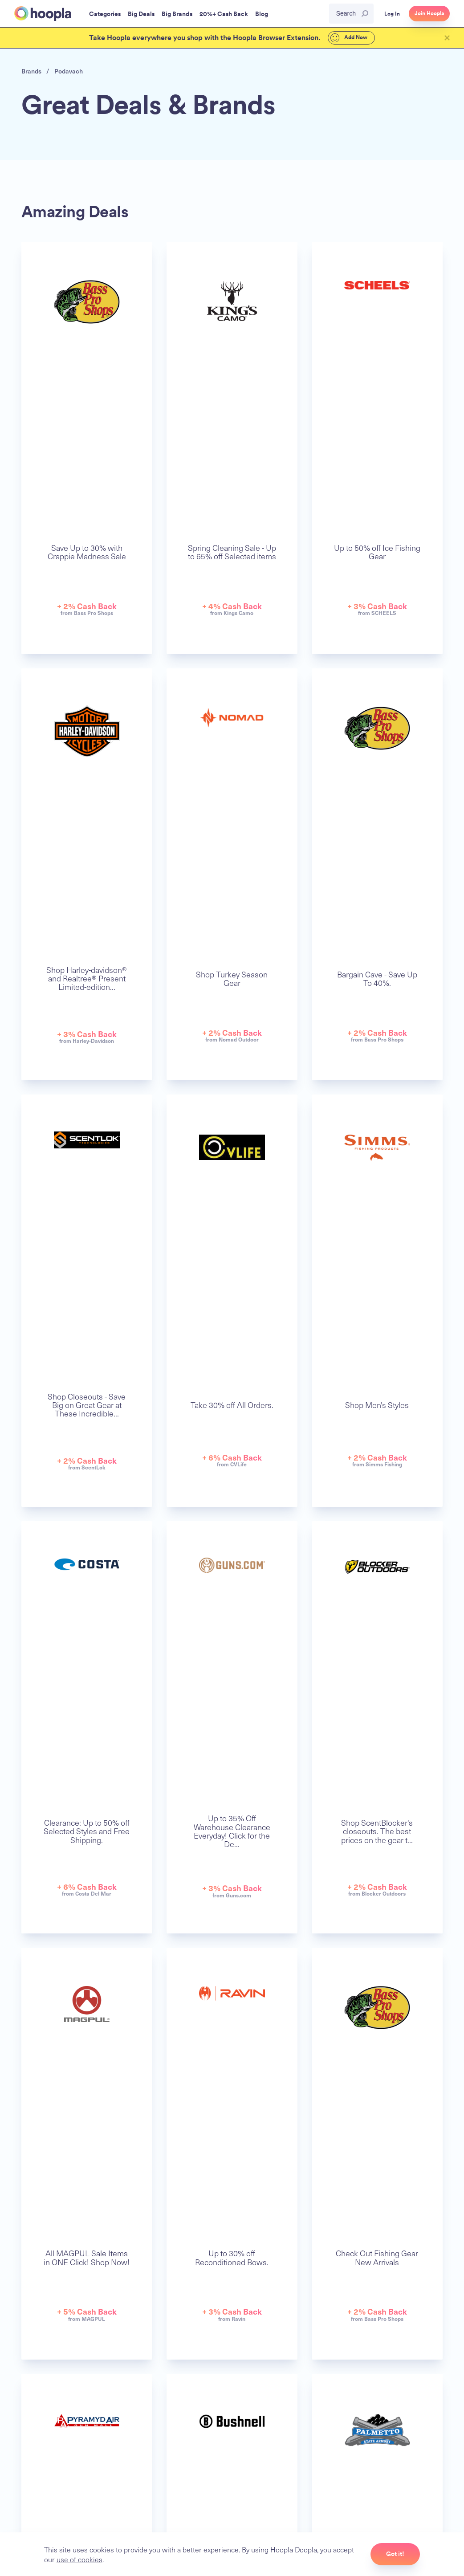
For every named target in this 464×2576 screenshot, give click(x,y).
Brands (31, 71)
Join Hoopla (429, 13)
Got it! (395, 2553)
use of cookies (79, 2559)
